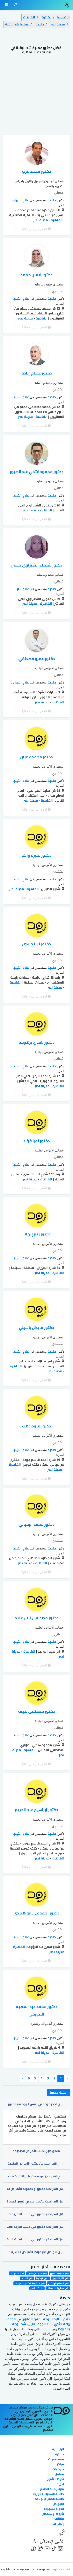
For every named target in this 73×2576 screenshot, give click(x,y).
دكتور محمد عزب (36, 171)
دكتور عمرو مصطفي (36, 658)
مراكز (60, 2464)
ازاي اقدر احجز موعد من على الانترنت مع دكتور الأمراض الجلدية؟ (35, 2176)
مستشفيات (56, 2459)
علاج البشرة (42, 2278)
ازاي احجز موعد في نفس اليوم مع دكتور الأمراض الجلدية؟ (35, 2104)
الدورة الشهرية (54, 2508)
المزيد (60, 205)
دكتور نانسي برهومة (37, 1042)
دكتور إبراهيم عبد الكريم (36, 1809)
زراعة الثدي (61, 2324)
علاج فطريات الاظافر (58, 2288)
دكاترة (59, 2454)
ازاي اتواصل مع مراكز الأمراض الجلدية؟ (36, 2252)
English (5, 2569)
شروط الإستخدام (53, 2514)
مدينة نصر (40, 220)
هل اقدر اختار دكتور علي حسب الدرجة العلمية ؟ (35, 2226)
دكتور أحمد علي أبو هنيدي (36, 1913)
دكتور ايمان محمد (36, 274)
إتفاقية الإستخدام (23, 2569)
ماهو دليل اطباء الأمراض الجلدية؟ (36, 2151)
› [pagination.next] (22, 2078)
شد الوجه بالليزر (39, 2324)
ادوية (60, 2484)
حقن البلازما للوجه (56, 2319)
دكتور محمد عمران (36, 756)
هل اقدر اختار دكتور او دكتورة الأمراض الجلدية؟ (35, 2189)
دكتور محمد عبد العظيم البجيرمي (36, 2010)
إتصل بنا (58, 2523)
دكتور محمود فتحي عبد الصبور (36, 471)
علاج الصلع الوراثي (58, 2283)
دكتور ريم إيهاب (37, 1234)
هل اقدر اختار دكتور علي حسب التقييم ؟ (36, 2214)
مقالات (59, 2518)
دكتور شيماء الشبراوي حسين (36, 565)
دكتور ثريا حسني (36, 943)
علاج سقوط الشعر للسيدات (29, 2283)
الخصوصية (43, 2569)
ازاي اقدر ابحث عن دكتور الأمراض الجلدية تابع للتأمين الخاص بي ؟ (35, 2163)
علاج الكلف (27, 2278)
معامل (59, 2474)
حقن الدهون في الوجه (23, 2319)
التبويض (58, 2504)
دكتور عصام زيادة (36, 373)
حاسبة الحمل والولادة (49, 2499)
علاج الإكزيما (17, 2273)
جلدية (51, 200)
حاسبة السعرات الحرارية (48, 2494)
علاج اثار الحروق (60, 2278)
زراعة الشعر (37, 2288)
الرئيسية (58, 2449)
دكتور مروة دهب (36, 1426)
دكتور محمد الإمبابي (36, 1524)
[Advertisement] (36, 96)
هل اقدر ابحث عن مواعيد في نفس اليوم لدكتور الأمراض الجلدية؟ (35, 2201)
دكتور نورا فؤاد (36, 1140)
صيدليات (58, 2469)
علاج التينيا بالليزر (59, 2273)
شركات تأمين (55, 2479)
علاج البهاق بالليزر (37, 2273)
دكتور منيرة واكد (36, 855)
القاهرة (56, 220)
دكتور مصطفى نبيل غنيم (36, 1617)
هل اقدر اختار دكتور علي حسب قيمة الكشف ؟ (35, 2239)
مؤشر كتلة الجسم (52, 2489)
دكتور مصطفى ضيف (36, 1711)
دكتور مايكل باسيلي (36, 1327)
